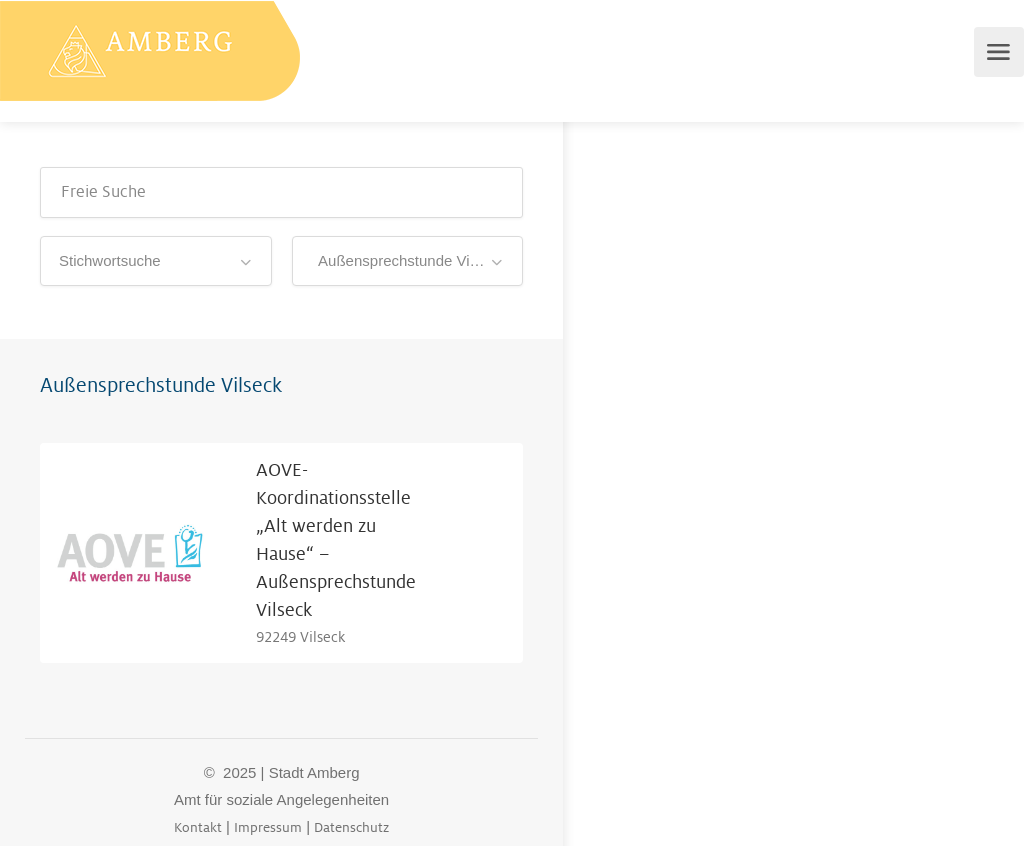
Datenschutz (351, 827)
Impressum (268, 827)
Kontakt (198, 827)
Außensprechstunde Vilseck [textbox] (407, 260)
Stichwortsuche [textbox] (110, 260)
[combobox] (156, 261)
